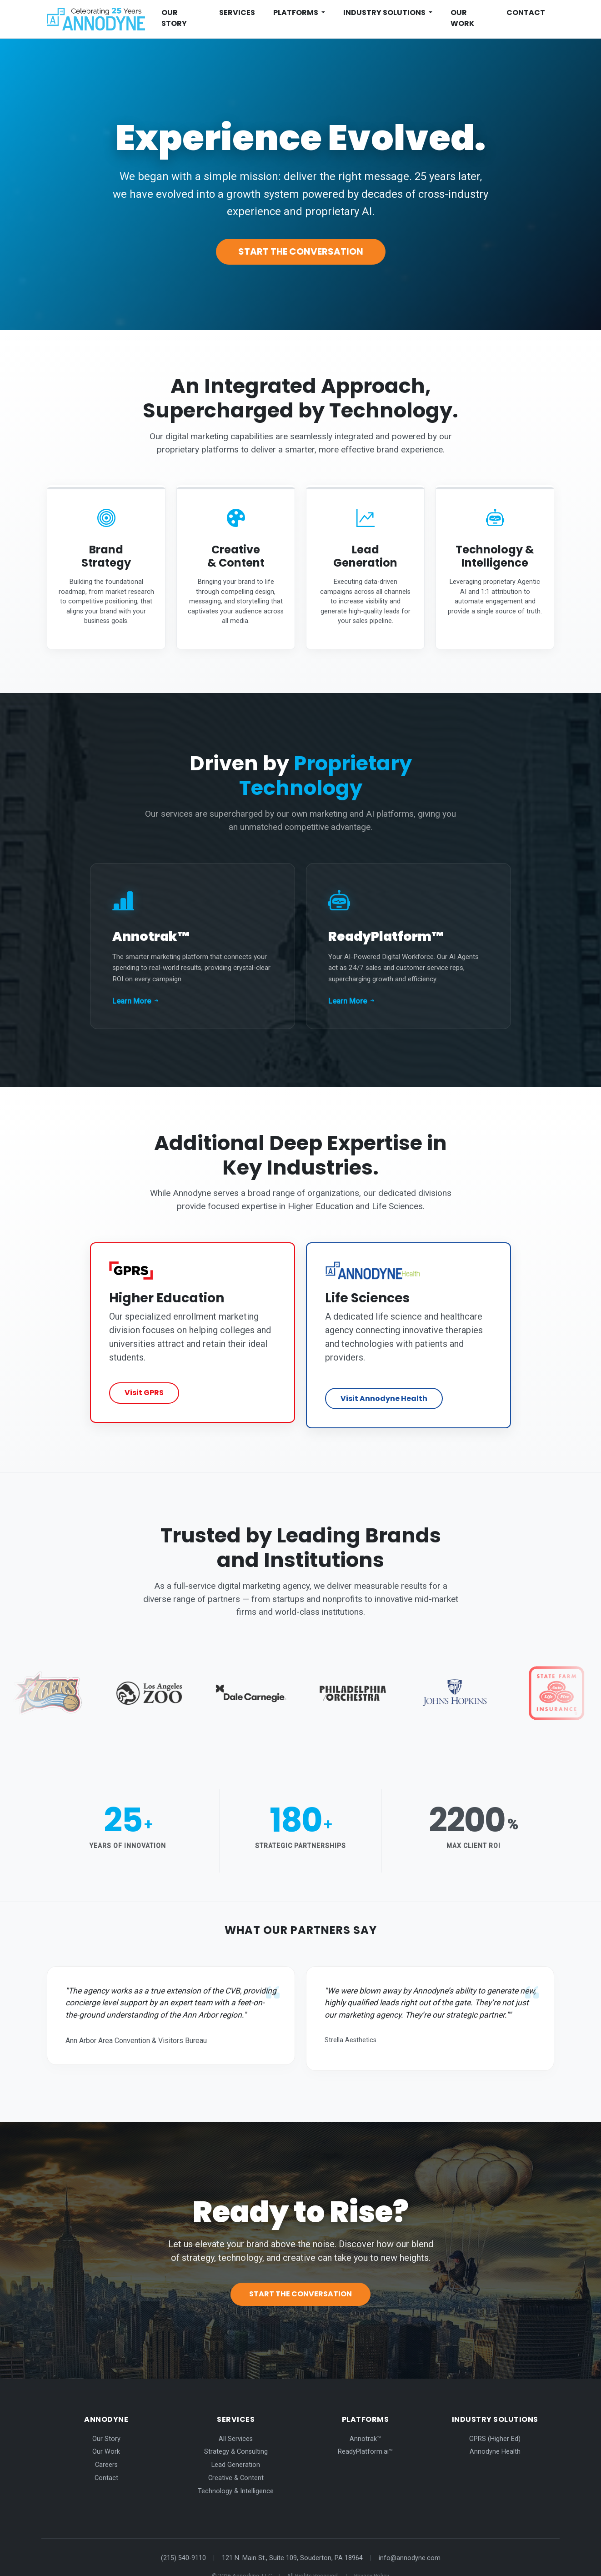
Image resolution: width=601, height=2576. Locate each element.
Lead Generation (235, 2445)
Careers (106, 2445)
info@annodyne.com (410, 2537)
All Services (236, 2418)
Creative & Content (236, 2458)
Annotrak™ (365, 2418)
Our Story (174, 18)
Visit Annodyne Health (384, 1384)
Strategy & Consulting (236, 2431)
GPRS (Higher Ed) (495, 2418)
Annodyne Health (495, 2431)
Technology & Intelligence (236, 2471)
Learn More (136, 992)
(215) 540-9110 (183, 2537)
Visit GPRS (144, 1384)
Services (237, 12)
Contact (525, 12)
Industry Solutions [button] (385, 12)
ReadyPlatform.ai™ (365, 2431)
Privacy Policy (371, 2555)
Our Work (462, 18)
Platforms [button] (296, 12)
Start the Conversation (300, 251)
